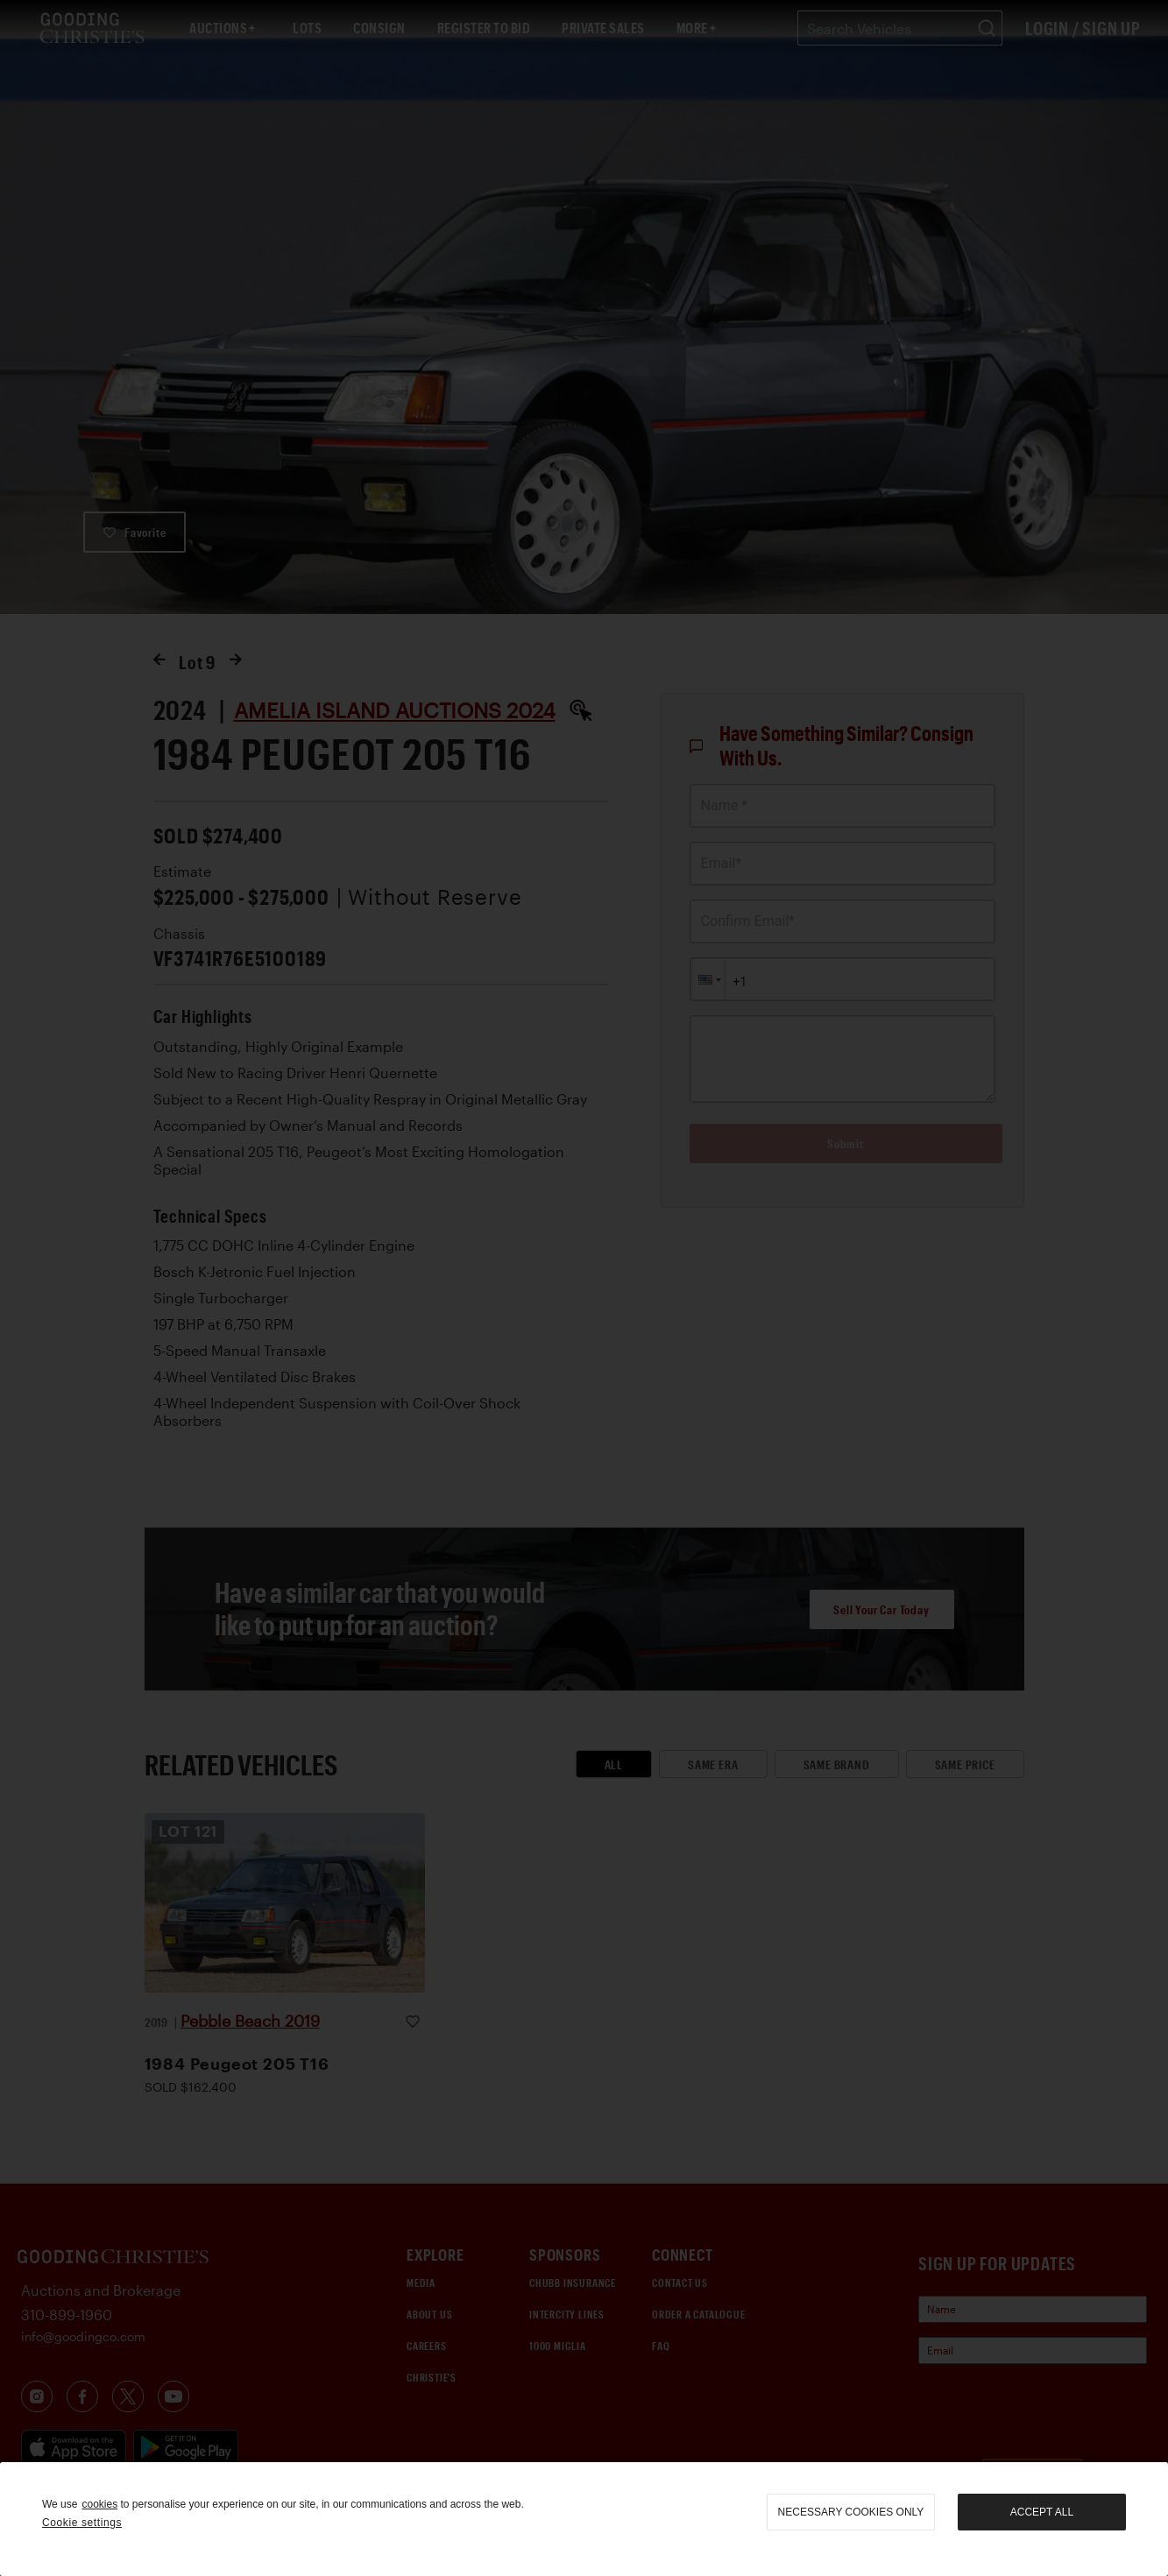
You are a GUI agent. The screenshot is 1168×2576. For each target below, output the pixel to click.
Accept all (1041, 2512)
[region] (584, 2519)
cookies (99, 2504)
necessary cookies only (851, 2512)
